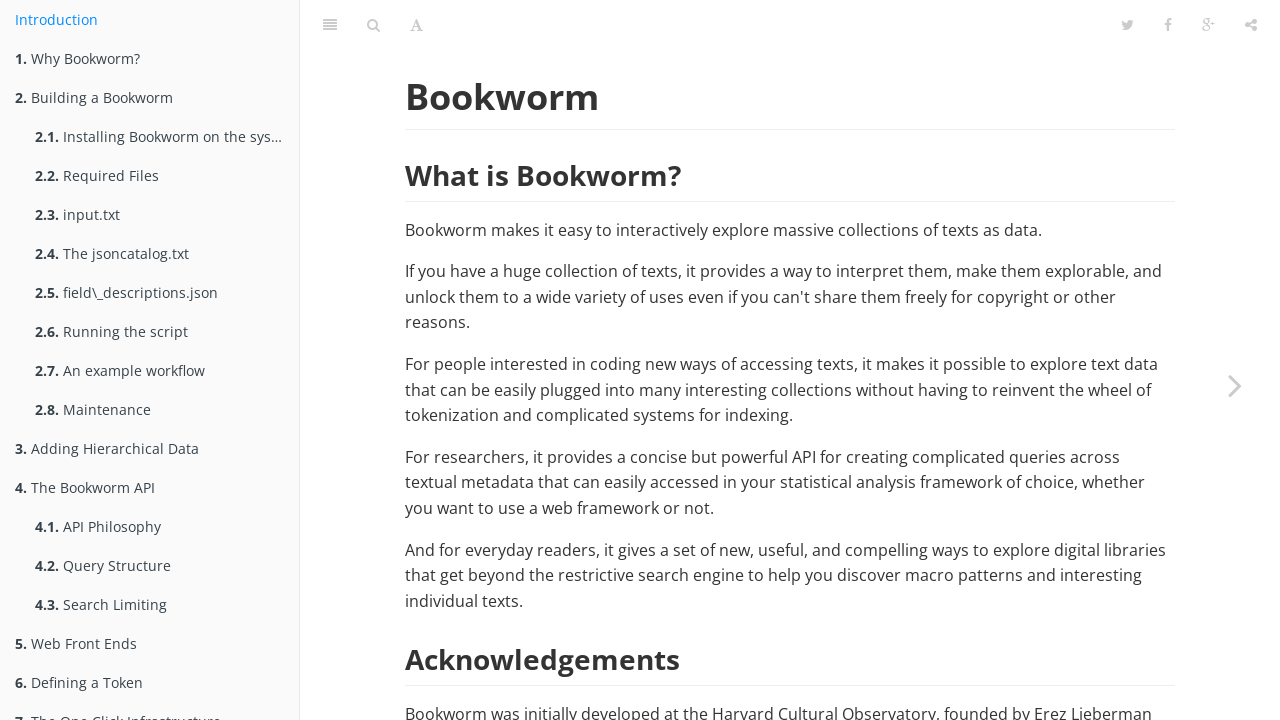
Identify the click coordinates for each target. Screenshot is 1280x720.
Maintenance (93, 409)
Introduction (56, 19)
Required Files (97, 175)
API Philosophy (98, 526)
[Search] (373, 25)
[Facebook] (1168, 25)
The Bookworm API (85, 487)
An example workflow (120, 370)
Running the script (111, 331)
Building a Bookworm (94, 97)
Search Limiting (101, 604)
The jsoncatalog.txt (112, 253)
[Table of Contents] (330, 25)
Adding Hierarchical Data (107, 448)
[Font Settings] (416, 25)
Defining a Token (79, 682)
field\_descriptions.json (126, 292)
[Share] (1251, 25)
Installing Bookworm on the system (166, 136)
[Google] (1208, 25)
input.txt (77, 214)
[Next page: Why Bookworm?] (1235, 385)
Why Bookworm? (77, 58)
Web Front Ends (76, 643)
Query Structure (103, 565)
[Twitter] (1127, 25)
